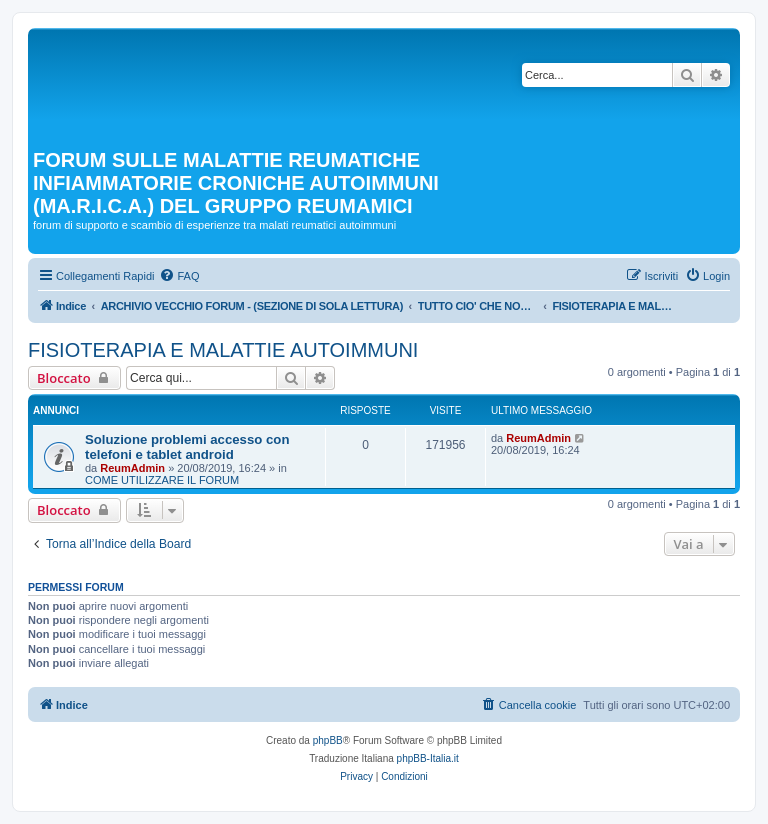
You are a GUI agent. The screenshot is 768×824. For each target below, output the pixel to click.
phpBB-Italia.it (428, 758)
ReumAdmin (132, 468)
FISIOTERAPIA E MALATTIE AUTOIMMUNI (223, 350)
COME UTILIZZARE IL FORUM (162, 480)
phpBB (328, 740)
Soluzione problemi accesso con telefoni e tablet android (187, 447)
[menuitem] (179, 276)
